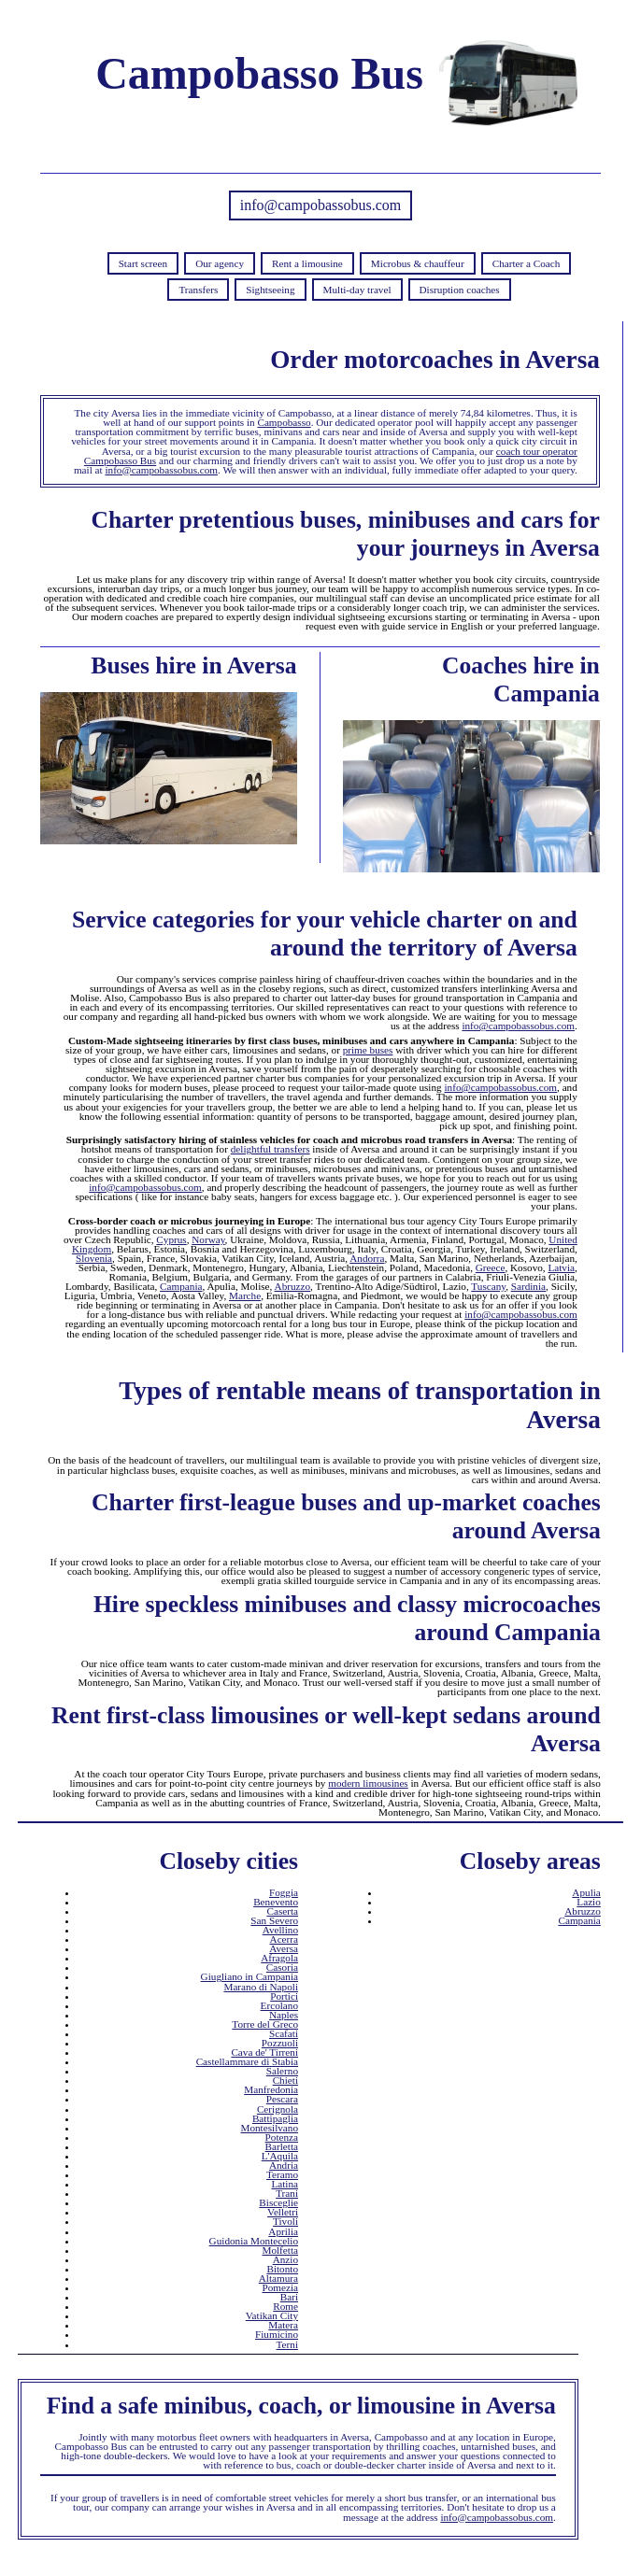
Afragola (279, 1957)
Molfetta (280, 2250)
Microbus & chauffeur (417, 263)
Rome (285, 2306)
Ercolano (279, 2005)
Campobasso (283, 422)
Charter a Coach (526, 263)
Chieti (285, 2080)
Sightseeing (270, 289)
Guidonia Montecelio (253, 2240)
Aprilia (283, 2231)
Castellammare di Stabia (247, 2061)
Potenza (281, 2137)
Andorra (366, 1258)
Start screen (143, 263)
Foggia (283, 1892)
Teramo (282, 2174)
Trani (287, 2193)
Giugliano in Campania (249, 1976)
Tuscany (488, 1286)
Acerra (284, 1939)
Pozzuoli (280, 2042)
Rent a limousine (307, 263)
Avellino (280, 1929)
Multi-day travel (357, 289)
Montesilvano (269, 2127)
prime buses (368, 1049)
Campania (181, 1286)
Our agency (219, 263)
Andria (283, 2165)
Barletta (281, 2146)
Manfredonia (271, 2089)
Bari (289, 2296)
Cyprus (171, 1239)
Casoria (282, 1967)
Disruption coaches (460, 289)
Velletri (282, 2211)
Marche (245, 1295)
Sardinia (528, 1286)
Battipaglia (275, 2118)
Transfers (198, 289)
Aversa (283, 1948)
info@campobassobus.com (320, 205)
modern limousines (367, 1783)
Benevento (275, 1901)
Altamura (278, 2278)
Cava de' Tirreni (264, 2052)
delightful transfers (270, 1148)
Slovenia (94, 1258)
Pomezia (280, 2287)
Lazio (588, 1901)
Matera (283, 2324)
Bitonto (282, 2268)
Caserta (282, 1911)
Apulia (586, 1892)
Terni (287, 2344)
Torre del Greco (265, 2024)
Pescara (282, 2098)
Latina (284, 2183)
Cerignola (277, 2109)
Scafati (283, 2033)
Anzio (285, 2259)
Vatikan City (272, 2315)
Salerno (282, 2070)
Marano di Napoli (260, 1986)
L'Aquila (280, 2155)
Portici (284, 1996)
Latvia (561, 1267)
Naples (283, 2014)
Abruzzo (293, 1286)
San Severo (274, 1920)
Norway (208, 1239)
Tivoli (285, 2221)
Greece (491, 1267)
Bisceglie (278, 2202)
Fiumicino (276, 2334)
